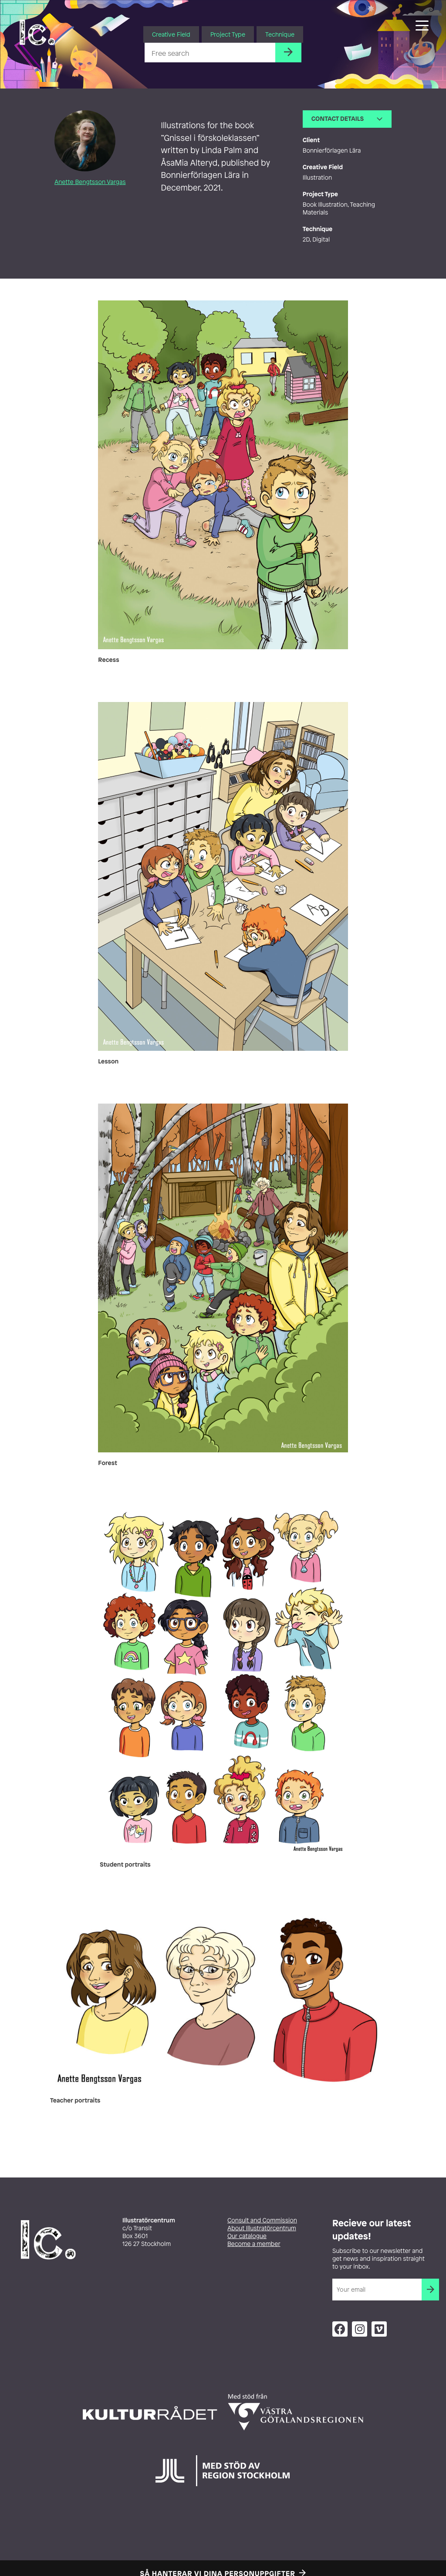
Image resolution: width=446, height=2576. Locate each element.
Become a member (253, 2244)
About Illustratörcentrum (261, 2228)
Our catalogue (247, 2236)
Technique (279, 34)
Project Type (227, 34)
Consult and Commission (262, 2220)
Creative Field (171, 34)
